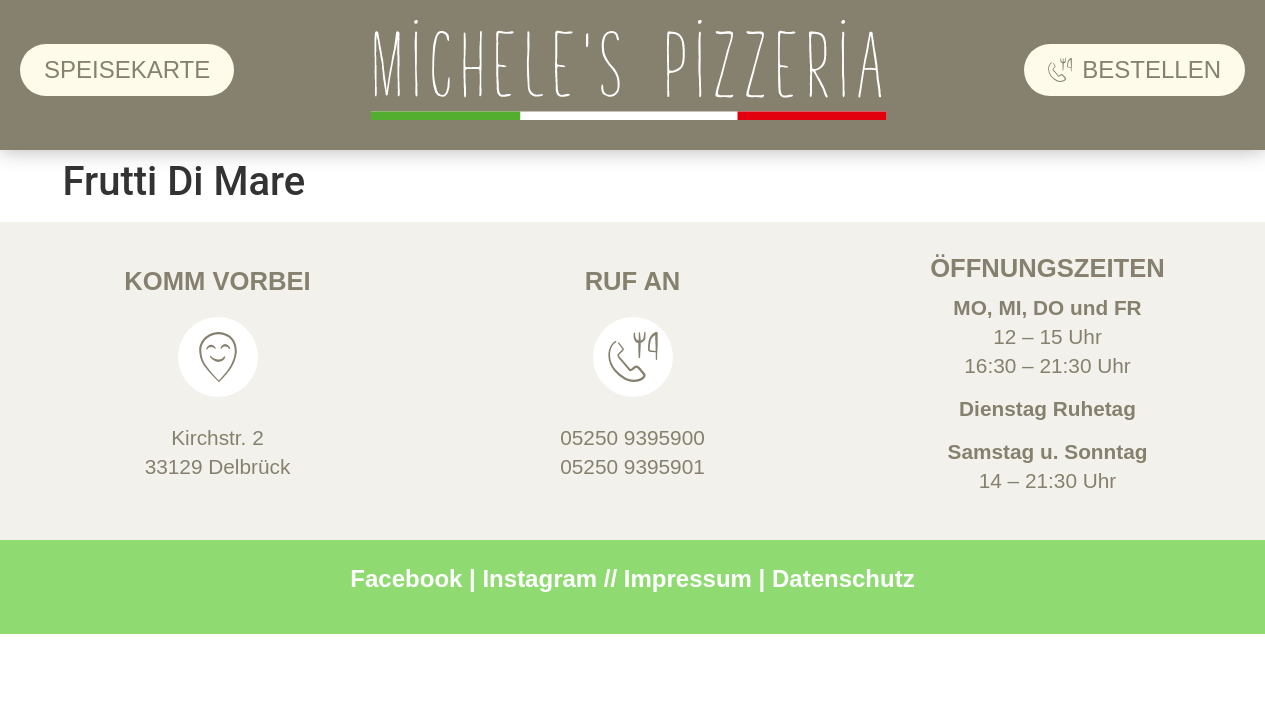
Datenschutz (843, 578)
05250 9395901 (632, 466)
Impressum (688, 578)
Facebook (406, 578)
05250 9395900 (632, 437)
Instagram (539, 578)
